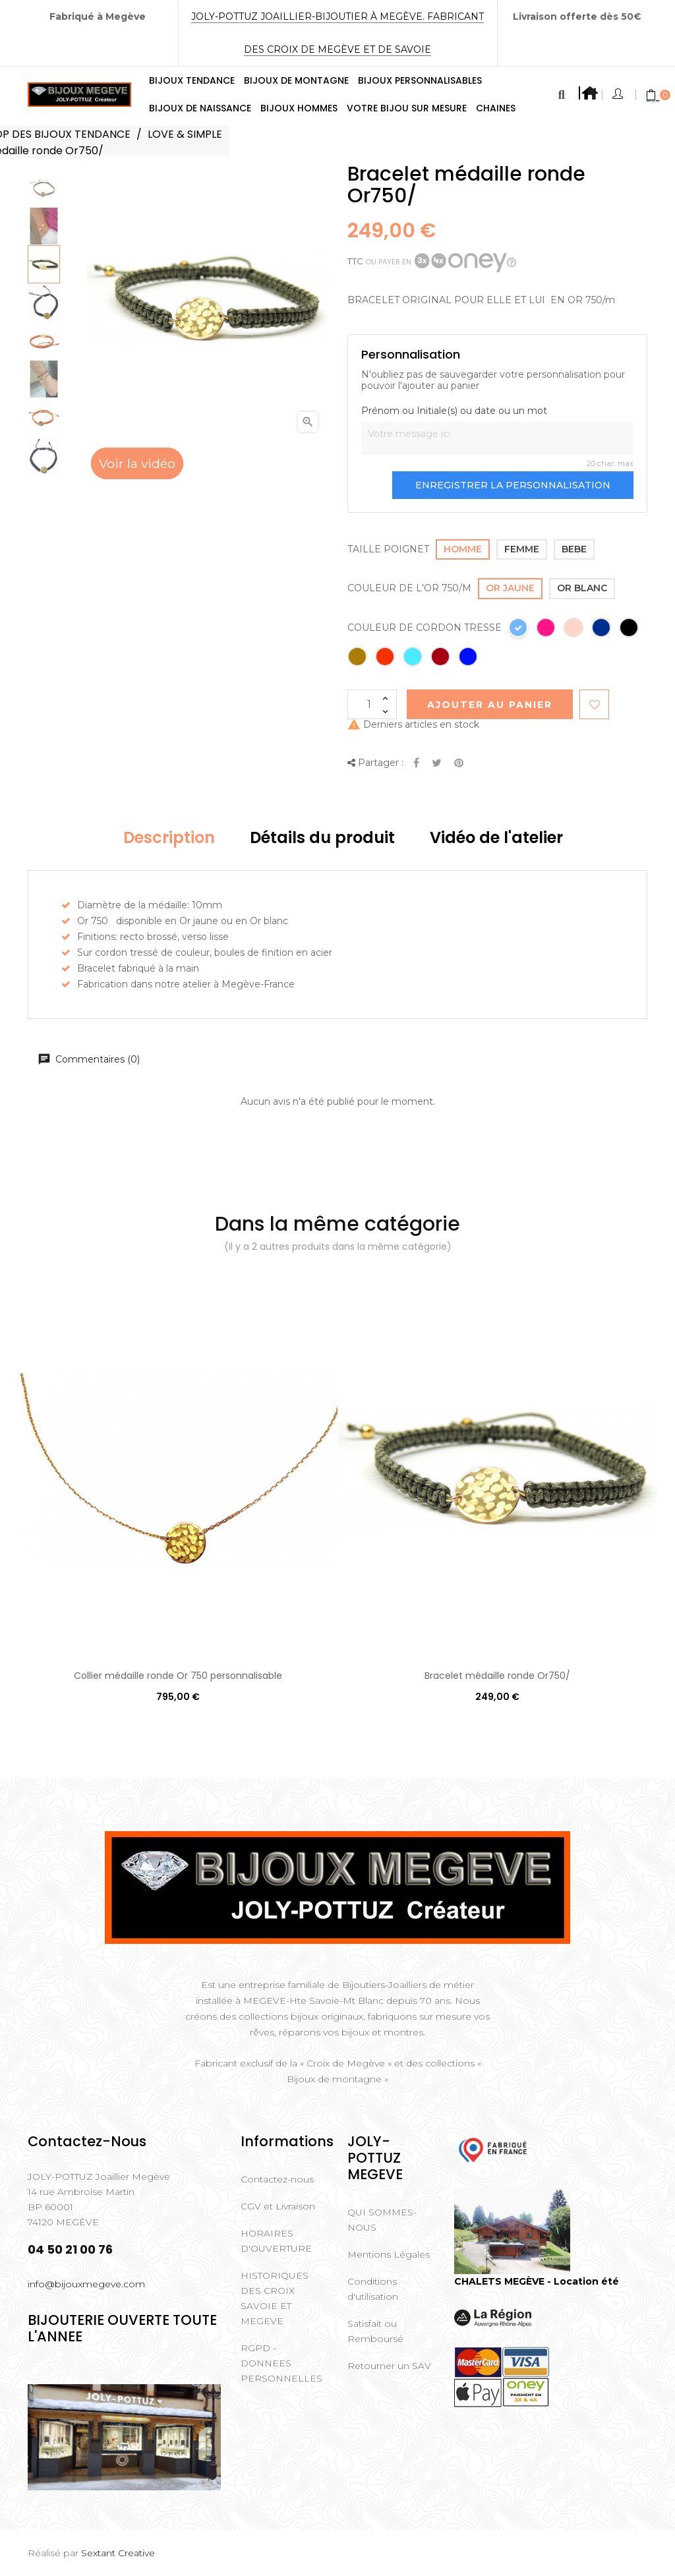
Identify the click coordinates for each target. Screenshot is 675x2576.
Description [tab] (169, 837)
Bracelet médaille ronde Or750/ (497, 1675)
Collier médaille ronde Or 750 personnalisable (178, 1675)
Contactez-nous (277, 2179)
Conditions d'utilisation (372, 2288)
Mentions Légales (388, 2254)
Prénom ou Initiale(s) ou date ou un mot (454, 411)
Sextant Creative (118, 2553)
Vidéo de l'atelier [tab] (496, 837)
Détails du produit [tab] (322, 837)
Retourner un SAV (389, 2366)
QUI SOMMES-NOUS (382, 2219)
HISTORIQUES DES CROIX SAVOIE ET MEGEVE (274, 2298)
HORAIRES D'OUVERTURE (276, 2240)
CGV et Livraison (278, 2206)
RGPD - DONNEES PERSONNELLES (281, 2363)
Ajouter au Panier (489, 705)
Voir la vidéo (137, 463)
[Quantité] (372, 704)
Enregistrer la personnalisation (512, 485)
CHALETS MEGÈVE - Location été (536, 2281)
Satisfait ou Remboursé (375, 2331)
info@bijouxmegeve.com (86, 2284)
